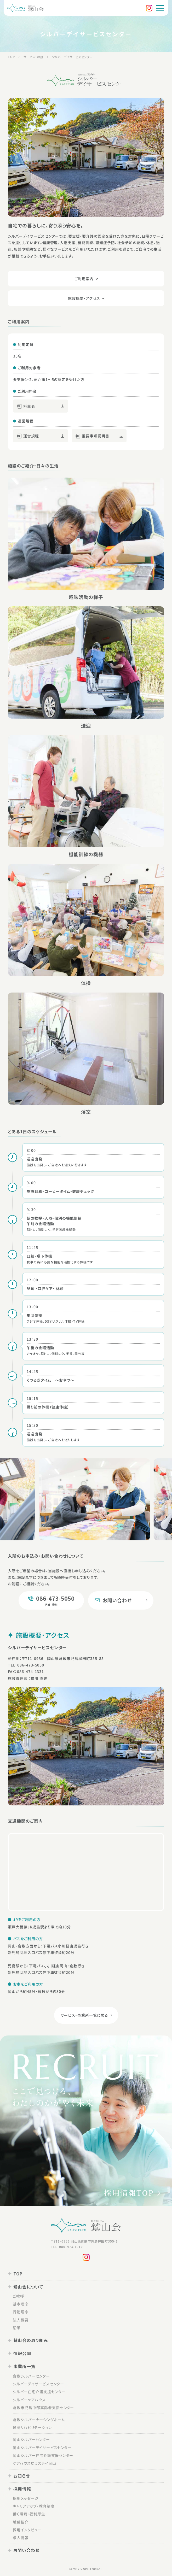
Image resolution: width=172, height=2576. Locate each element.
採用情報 (19, 2489)
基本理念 (20, 2304)
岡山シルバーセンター (31, 2439)
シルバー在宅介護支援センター (39, 2391)
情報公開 (19, 2353)
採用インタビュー (27, 2529)
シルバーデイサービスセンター (38, 2383)
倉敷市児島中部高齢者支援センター (43, 2407)
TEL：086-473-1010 (67, 2246)
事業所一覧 (22, 2366)
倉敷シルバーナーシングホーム (39, 2419)
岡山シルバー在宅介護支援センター (43, 2455)
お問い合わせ (23, 2550)
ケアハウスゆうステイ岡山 (34, 2463)
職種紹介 (20, 2522)
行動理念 (20, 2312)
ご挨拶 (18, 2296)
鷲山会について (25, 2287)
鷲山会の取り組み (28, 2340)
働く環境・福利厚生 (29, 2514)
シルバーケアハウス (29, 2399)
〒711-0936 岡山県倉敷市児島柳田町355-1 (84, 2241)
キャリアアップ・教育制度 (34, 2506)
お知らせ (19, 2476)
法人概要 (20, 2319)
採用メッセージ (26, 2498)
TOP (15, 2273)
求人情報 (20, 2537)
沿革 (17, 2327)
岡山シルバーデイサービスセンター (42, 2447)
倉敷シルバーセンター (31, 2376)
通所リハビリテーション (32, 2427)
